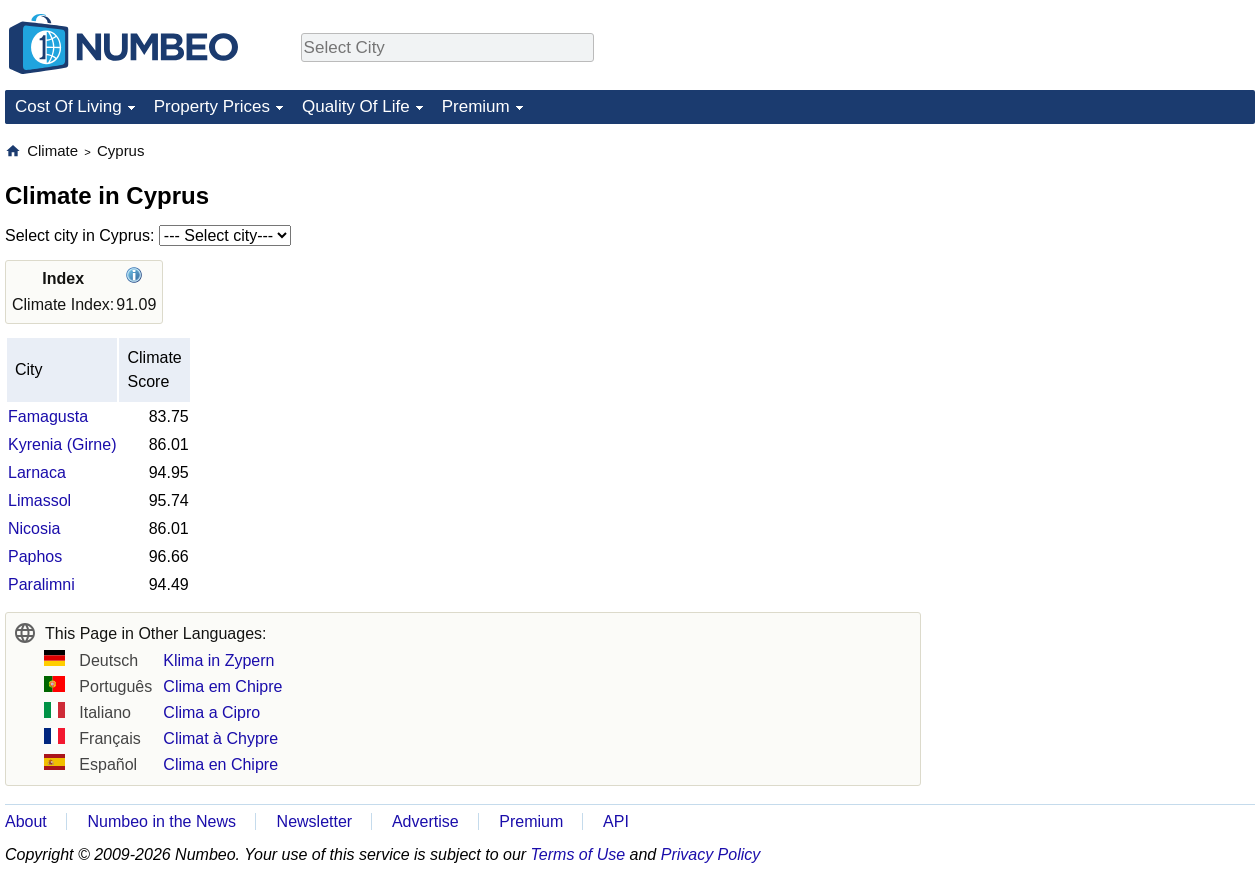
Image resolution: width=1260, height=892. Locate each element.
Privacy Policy (711, 854)
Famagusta (48, 416)
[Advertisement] (1105, 266)
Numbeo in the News (161, 821)
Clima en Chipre (220, 764)
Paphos (35, 556)
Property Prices (212, 106)
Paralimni (41, 584)
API (616, 821)
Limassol (39, 500)
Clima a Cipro (211, 712)
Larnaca (37, 472)
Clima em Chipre (222, 686)
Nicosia (34, 528)
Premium (476, 106)
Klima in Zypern (218, 660)
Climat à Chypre (220, 738)
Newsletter (315, 821)
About (26, 821)
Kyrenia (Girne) (62, 444)
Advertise (425, 821)
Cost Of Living (68, 106)
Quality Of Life (356, 106)
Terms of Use (578, 854)
